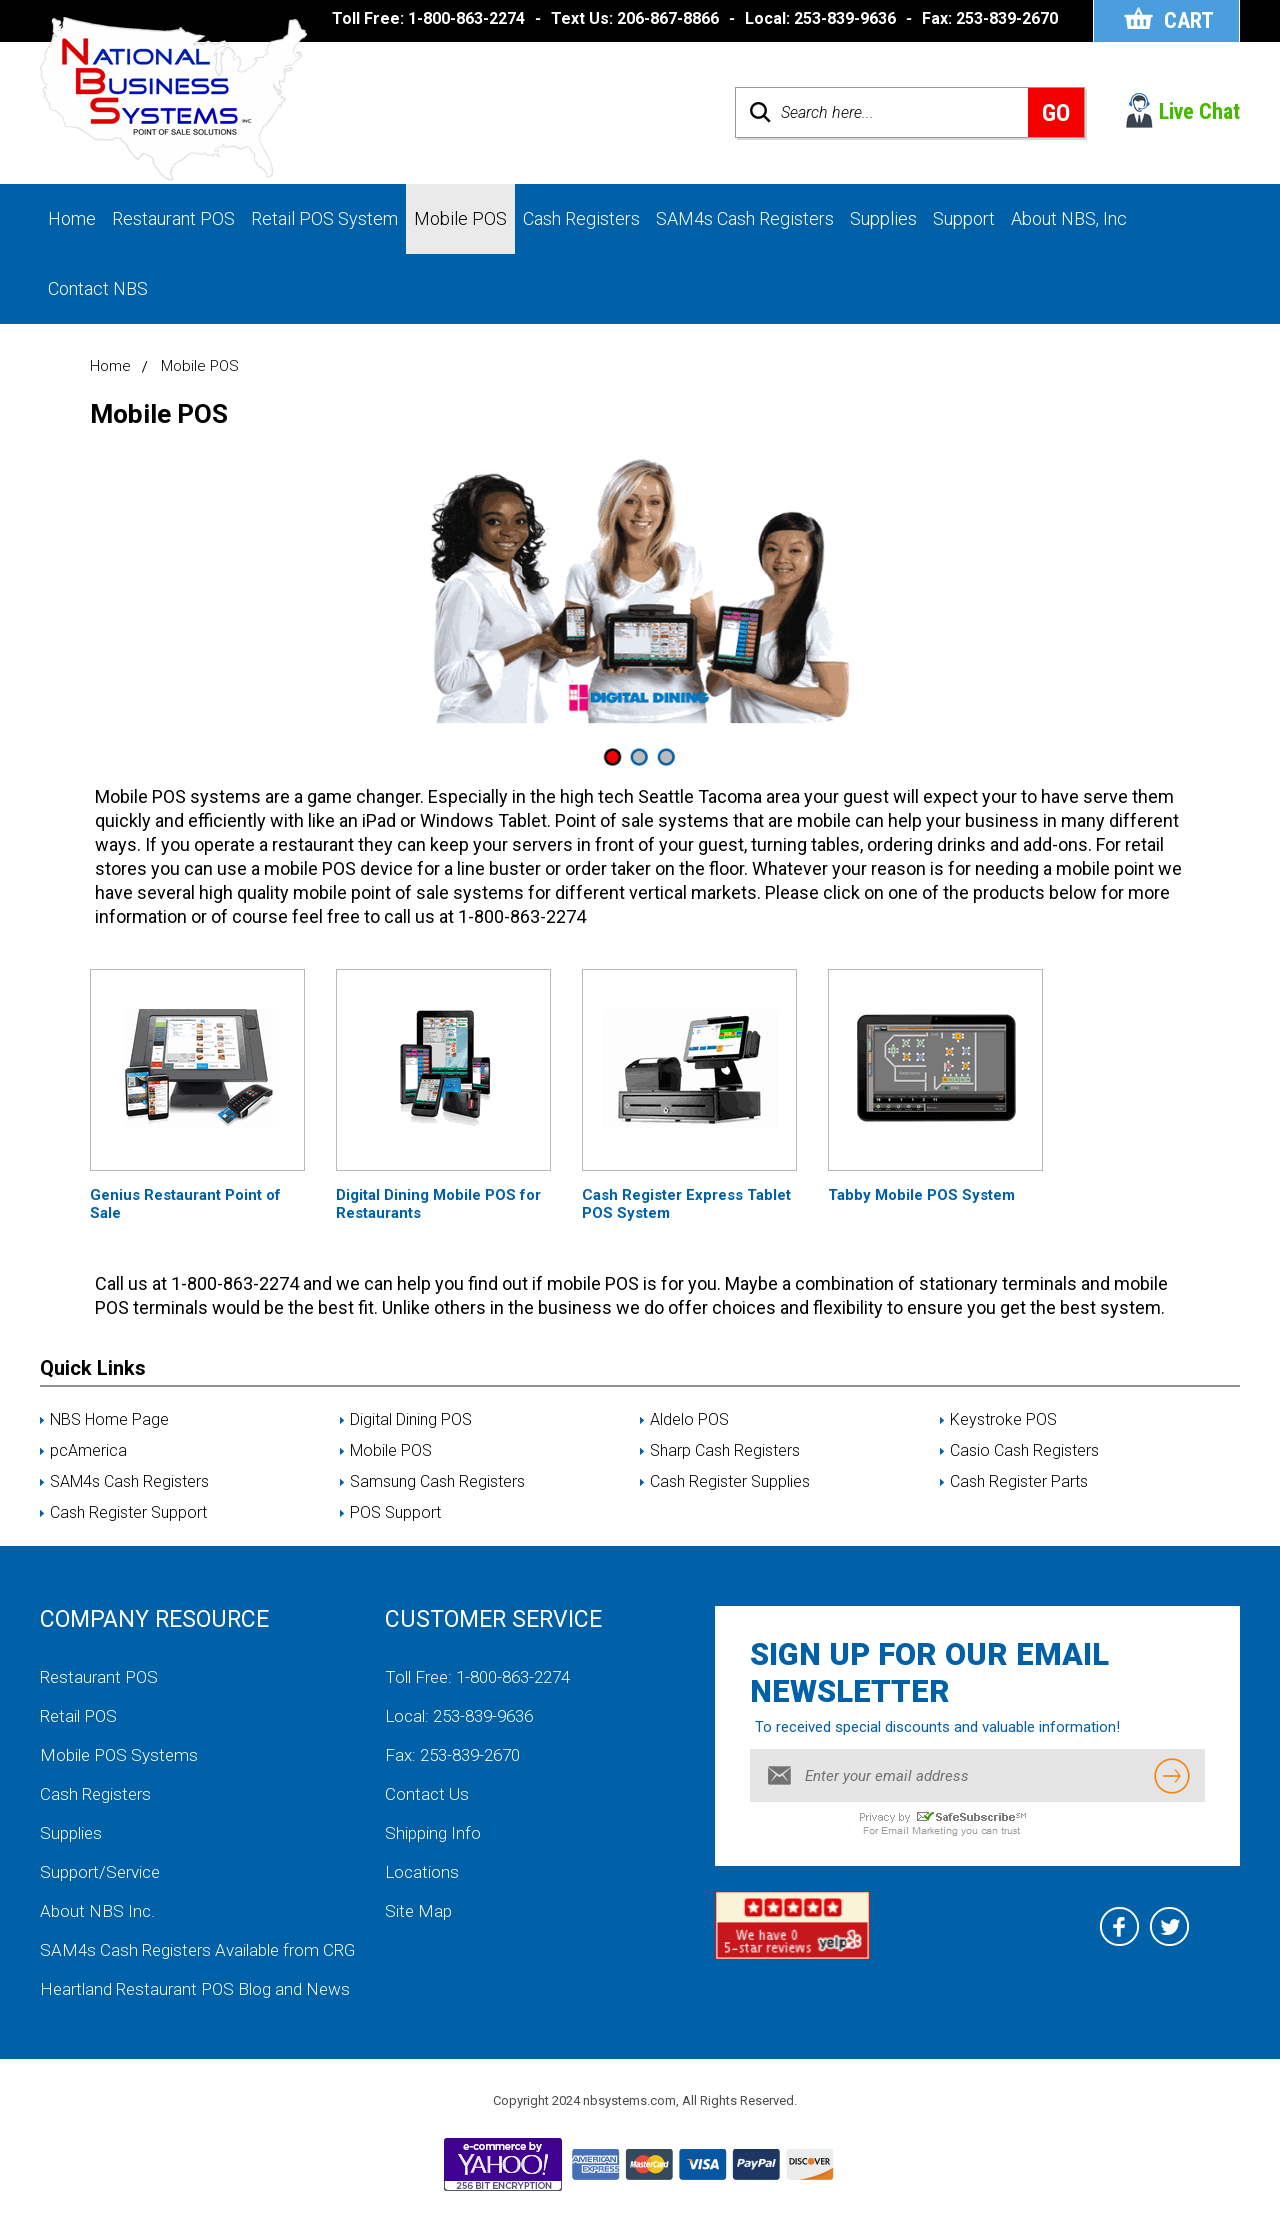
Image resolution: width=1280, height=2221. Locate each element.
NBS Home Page (109, 1420)
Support (964, 218)
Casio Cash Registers (1024, 1451)
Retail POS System (324, 218)
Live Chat (1199, 111)
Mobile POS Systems (119, 1755)
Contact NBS (98, 288)
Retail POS (78, 1716)
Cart (1189, 20)
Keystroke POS (1003, 1420)
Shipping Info (433, 1833)
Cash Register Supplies (730, 1482)
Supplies (883, 218)
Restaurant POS (173, 218)
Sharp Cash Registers (725, 1451)
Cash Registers (581, 218)
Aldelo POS (689, 1420)
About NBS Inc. (97, 1911)
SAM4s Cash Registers (745, 218)
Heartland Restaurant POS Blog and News (195, 1989)
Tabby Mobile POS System (921, 1195)
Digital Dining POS (411, 1420)
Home (72, 218)
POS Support (395, 1513)
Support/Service (100, 1872)
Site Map (418, 1911)
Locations (422, 1872)
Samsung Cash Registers (437, 1482)
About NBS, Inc (1069, 218)
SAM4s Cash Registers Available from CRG (197, 1950)
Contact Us (427, 1794)
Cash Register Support (128, 1513)
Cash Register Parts (1019, 1482)
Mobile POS (460, 218)
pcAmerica (88, 1451)
